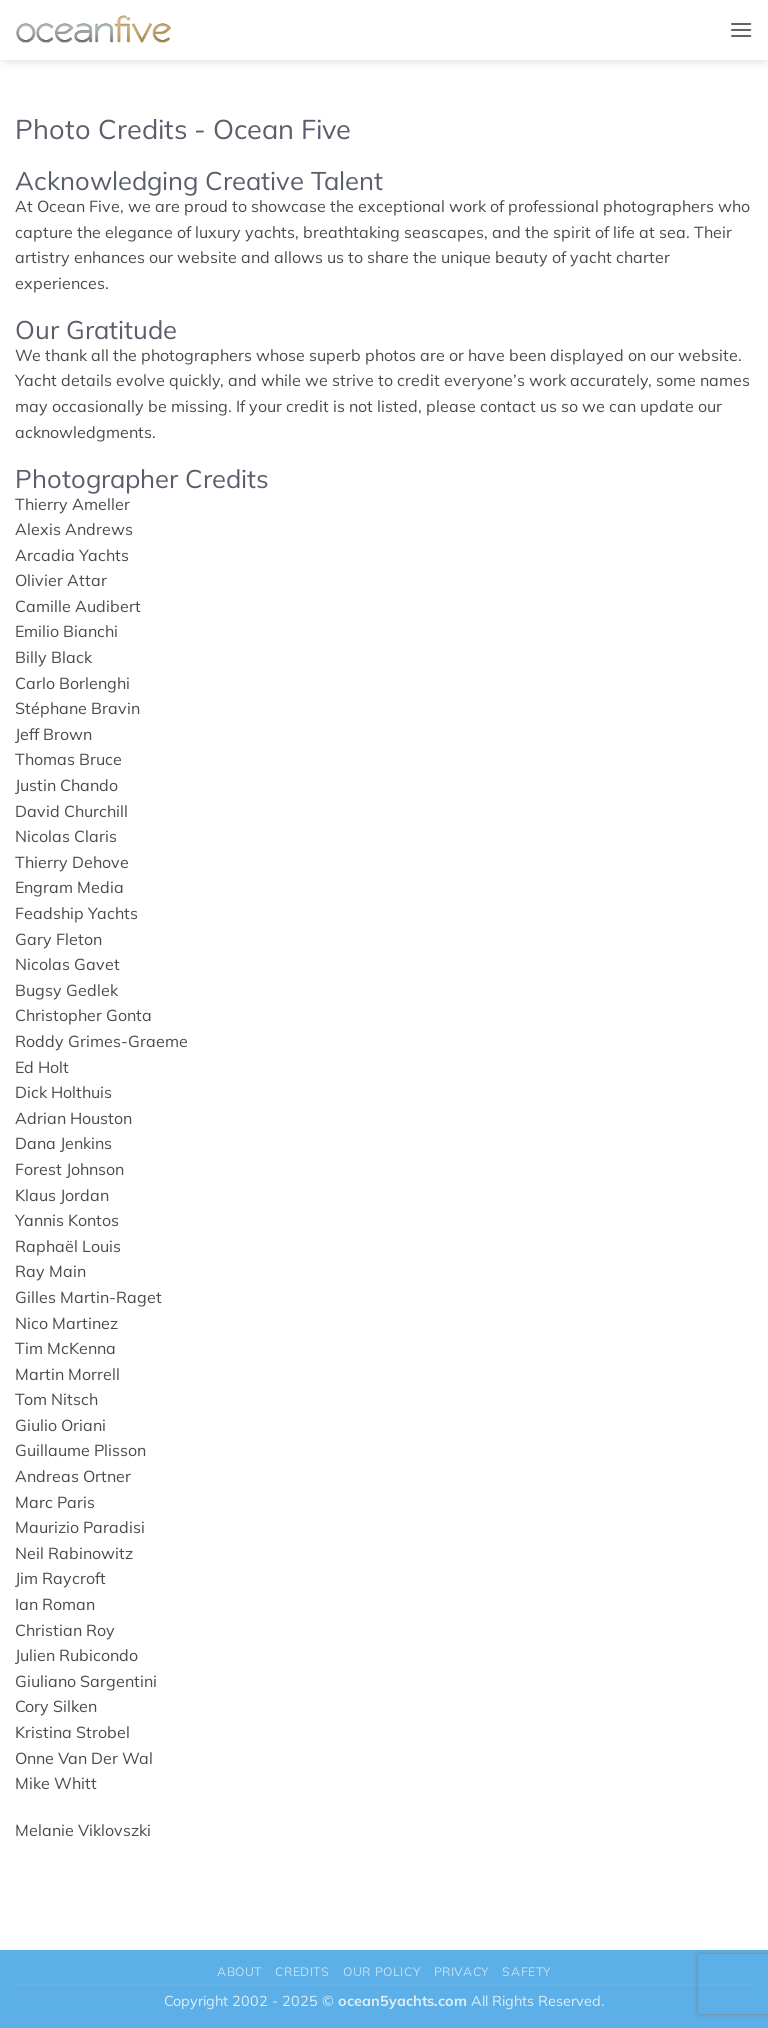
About (239, 1971)
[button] (741, 29)
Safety (526, 1971)
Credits (302, 1971)
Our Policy (381, 1971)
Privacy (461, 1971)
